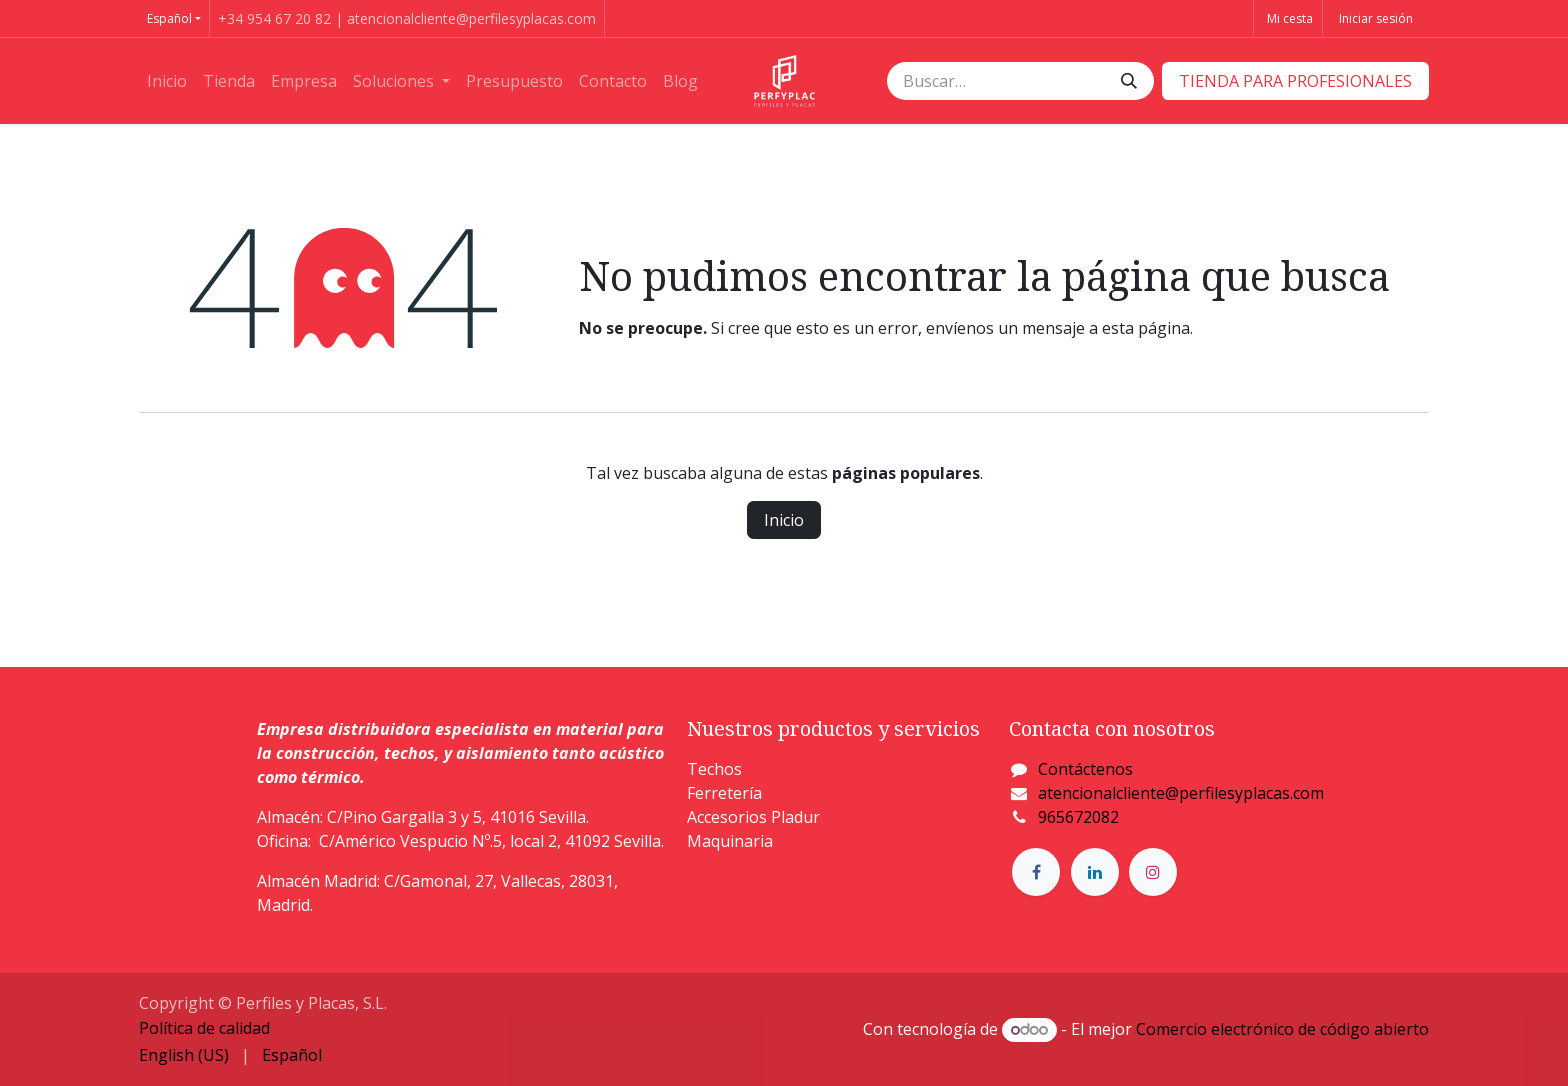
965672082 (1078, 817)
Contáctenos (1085, 769)
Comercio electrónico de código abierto (1282, 1029)
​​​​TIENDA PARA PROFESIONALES (1295, 81)
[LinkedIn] (1095, 872)
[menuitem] (167, 81)
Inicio (784, 520)
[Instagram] (1153, 872)
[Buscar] (1129, 81)
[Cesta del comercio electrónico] (1288, 18)
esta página (1146, 328)
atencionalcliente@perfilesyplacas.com (1181, 793)
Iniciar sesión (1376, 18)
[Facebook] (1036, 872)
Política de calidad (204, 1028)
